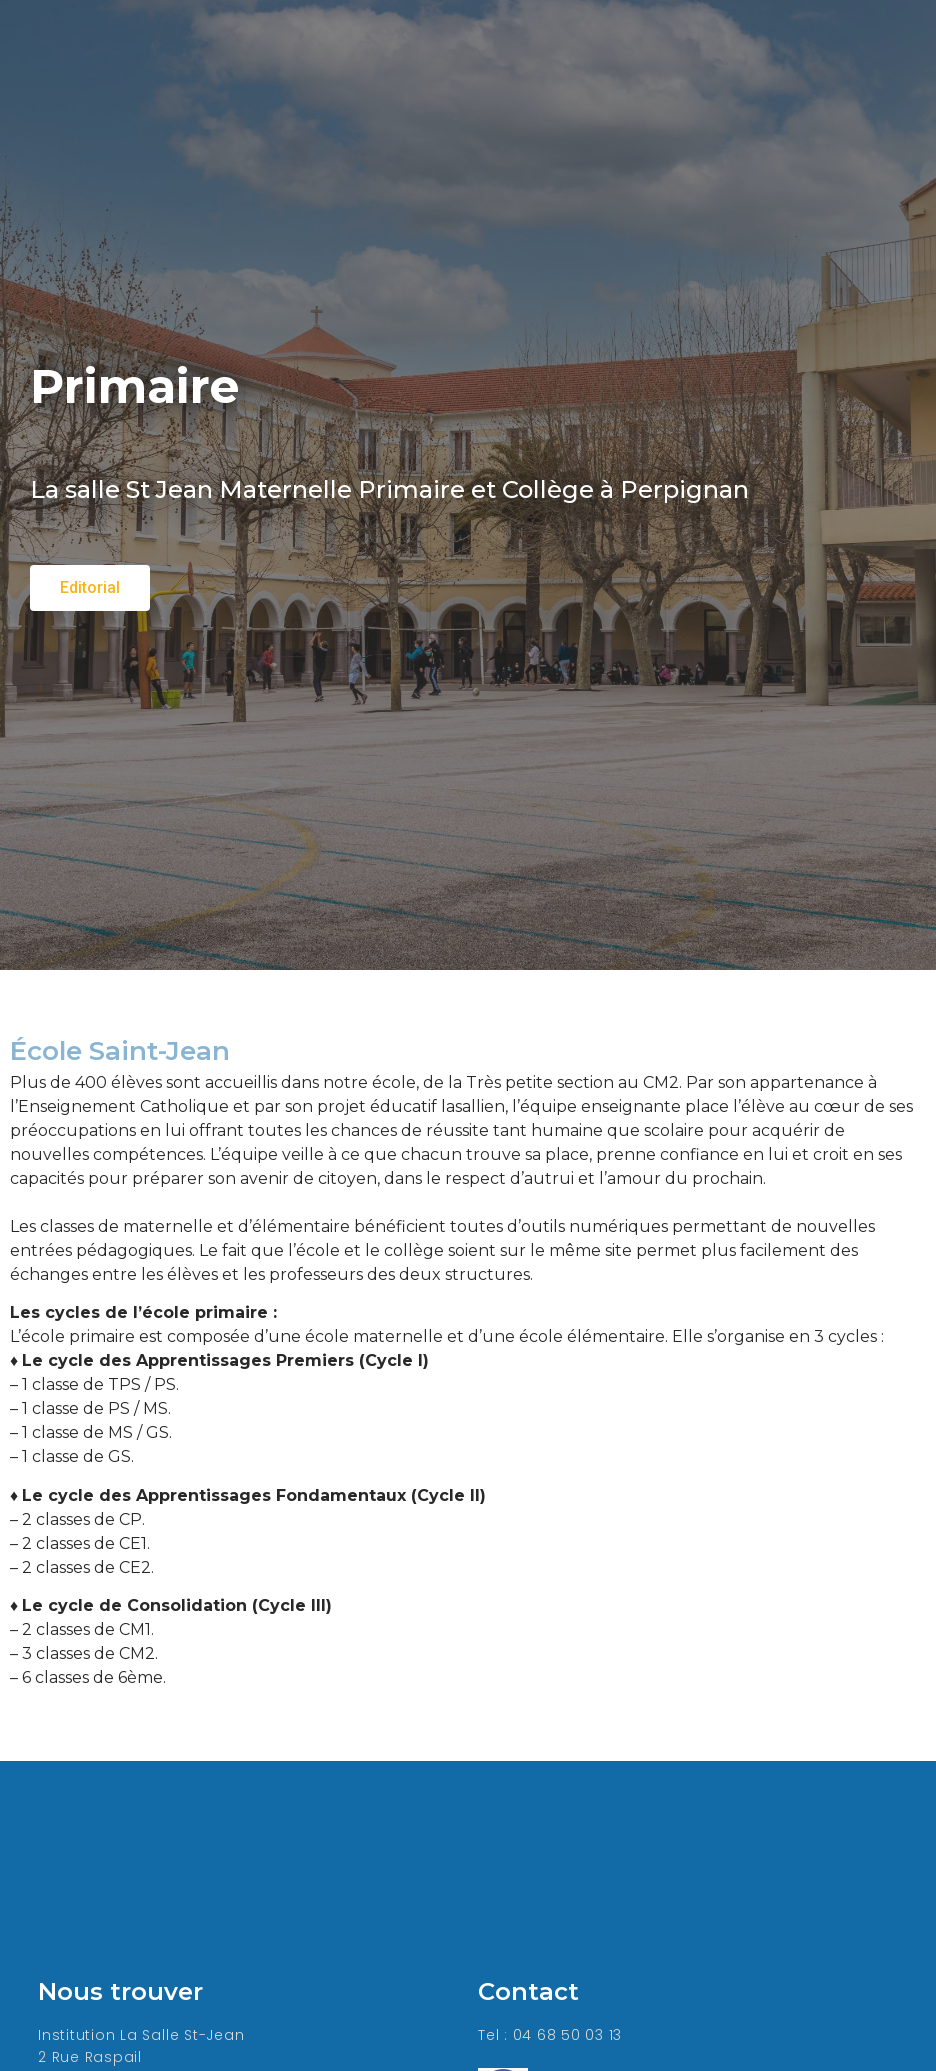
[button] (90, 588)
